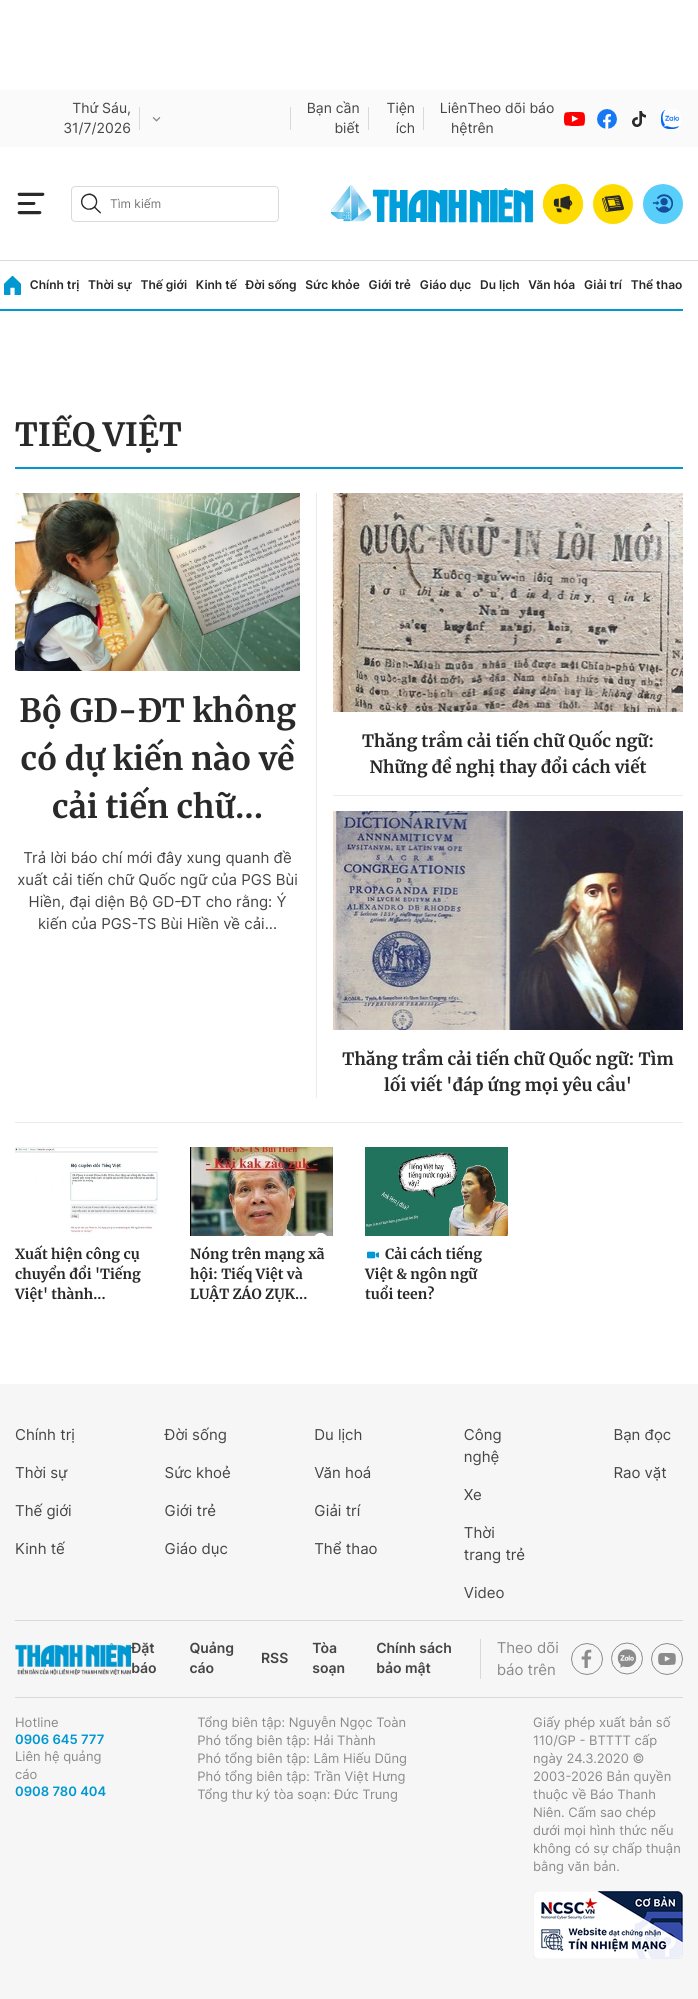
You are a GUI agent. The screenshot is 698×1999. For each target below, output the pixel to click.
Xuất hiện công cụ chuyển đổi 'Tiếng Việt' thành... (78, 1274)
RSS (274, 1658)
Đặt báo (143, 1658)
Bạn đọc (642, 1434)
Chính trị (55, 284)
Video (484, 1592)
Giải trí (603, 284)
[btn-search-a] (91, 203)
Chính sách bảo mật (414, 1658)
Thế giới (163, 284)
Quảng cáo (211, 1658)
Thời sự (110, 284)
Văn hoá (342, 1472)
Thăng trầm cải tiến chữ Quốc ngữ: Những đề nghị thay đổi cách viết (508, 754)
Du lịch (500, 284)
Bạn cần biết (333, 118)
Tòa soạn (328, 1658)
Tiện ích (400, 118)
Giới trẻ (390, 284)
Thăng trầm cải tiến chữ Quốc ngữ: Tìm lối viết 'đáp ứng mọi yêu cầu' (507, 1072)
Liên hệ (454, 118)
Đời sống (271, 284)
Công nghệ (483, 1445)
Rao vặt (639, 1472)
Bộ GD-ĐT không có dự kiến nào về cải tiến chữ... (157, 759)
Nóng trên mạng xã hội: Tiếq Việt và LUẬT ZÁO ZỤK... (257, 1274)
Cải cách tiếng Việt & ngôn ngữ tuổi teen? (423, 1274)
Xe (473, 1494)
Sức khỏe (332, 284)
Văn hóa (551, 284)
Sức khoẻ (198, 1472)
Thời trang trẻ (494, 1543)
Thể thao (657, 284)
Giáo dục (446, 284)
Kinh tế (216, 284)
